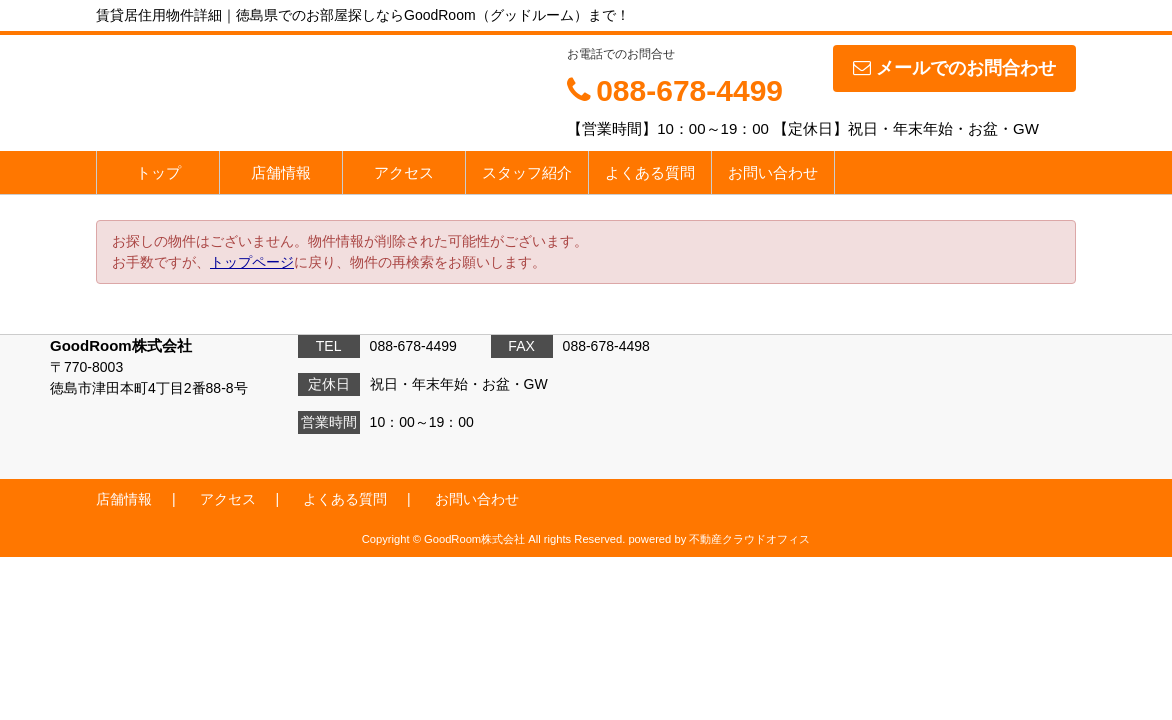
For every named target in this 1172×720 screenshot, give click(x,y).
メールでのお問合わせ (954, 68)
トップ (158, 172)
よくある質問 (650, 172)
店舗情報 (281, 172)
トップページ (252, 262)
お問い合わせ (773, 172)
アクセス (404, 172)
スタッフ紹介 (527, 172)
